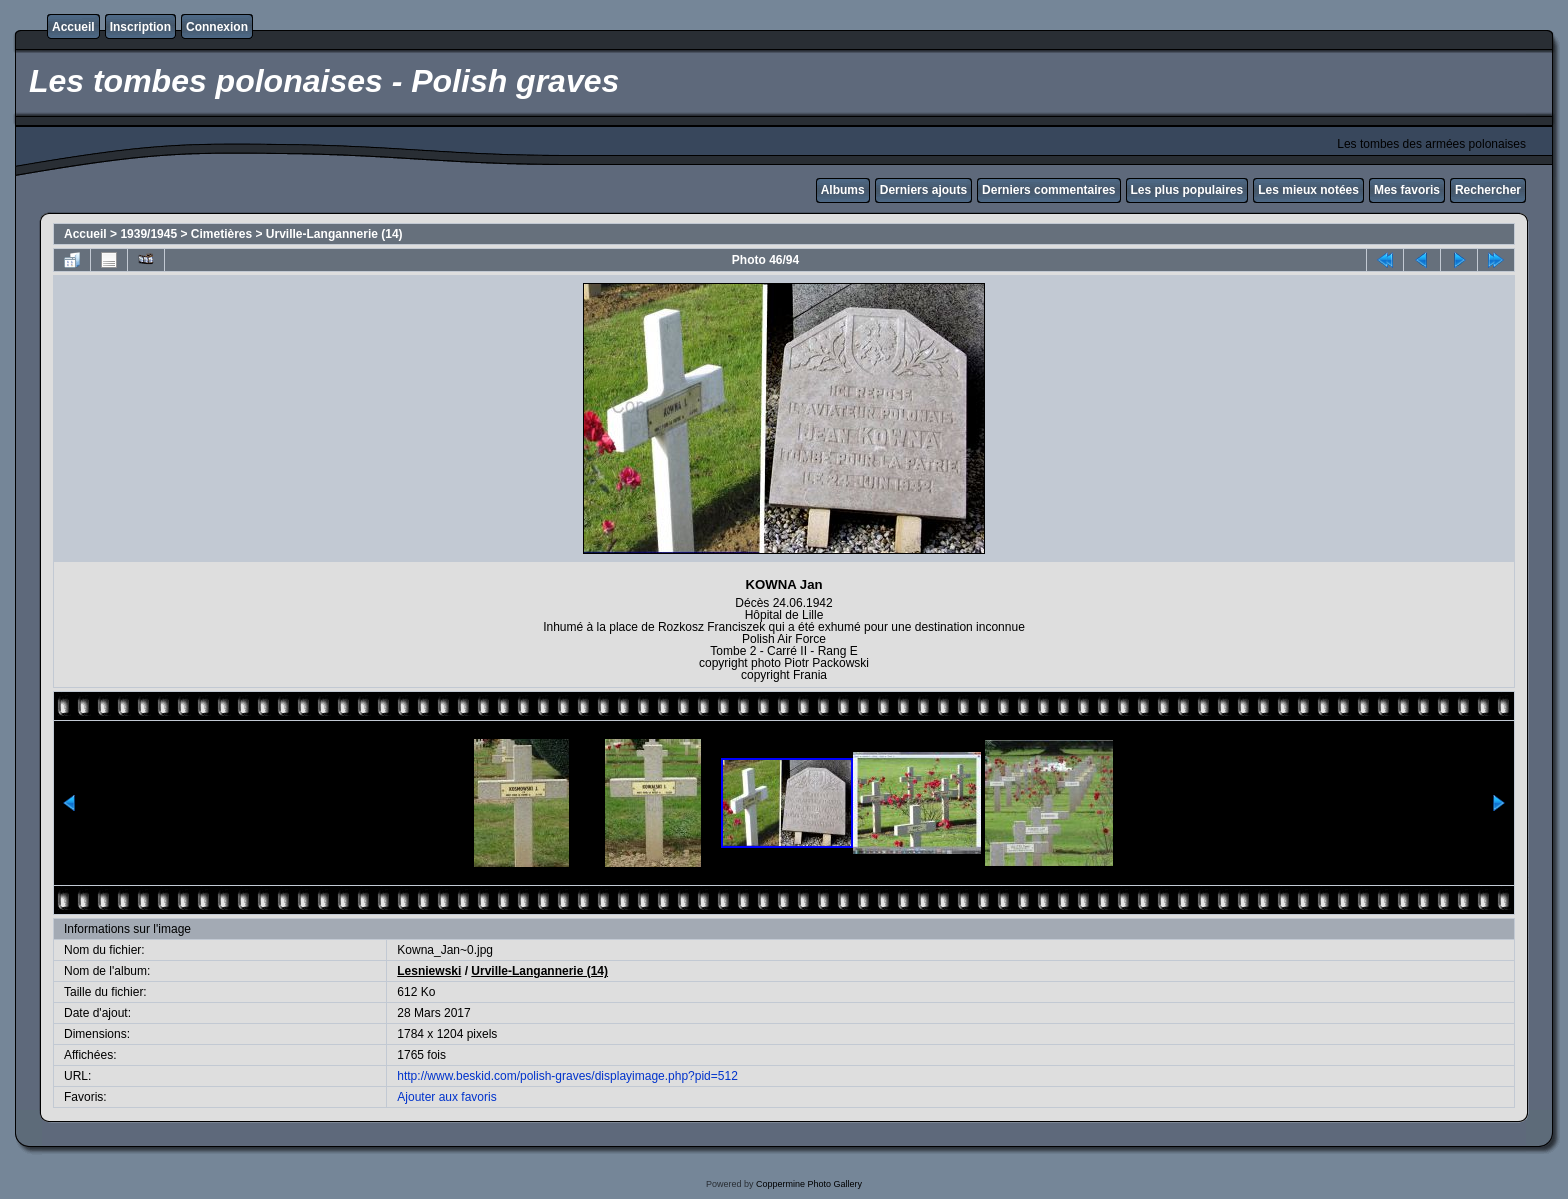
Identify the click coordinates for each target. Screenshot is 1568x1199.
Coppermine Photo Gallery (809, 1184)
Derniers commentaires (1048, 190)
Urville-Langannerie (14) (334, 234)
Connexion (217, 27)
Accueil (73, 27)
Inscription (140, 27)
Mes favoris (1407, 190)
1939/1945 (148, 234)
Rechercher (1488, 190)
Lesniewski (429, 971)
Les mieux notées (1308, 190)
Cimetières (221, 234)
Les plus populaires (1187, 190)
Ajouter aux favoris (446, 1097)
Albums (843, 190)
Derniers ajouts (923, 190)
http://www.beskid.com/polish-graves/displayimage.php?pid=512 (567, 1076)
